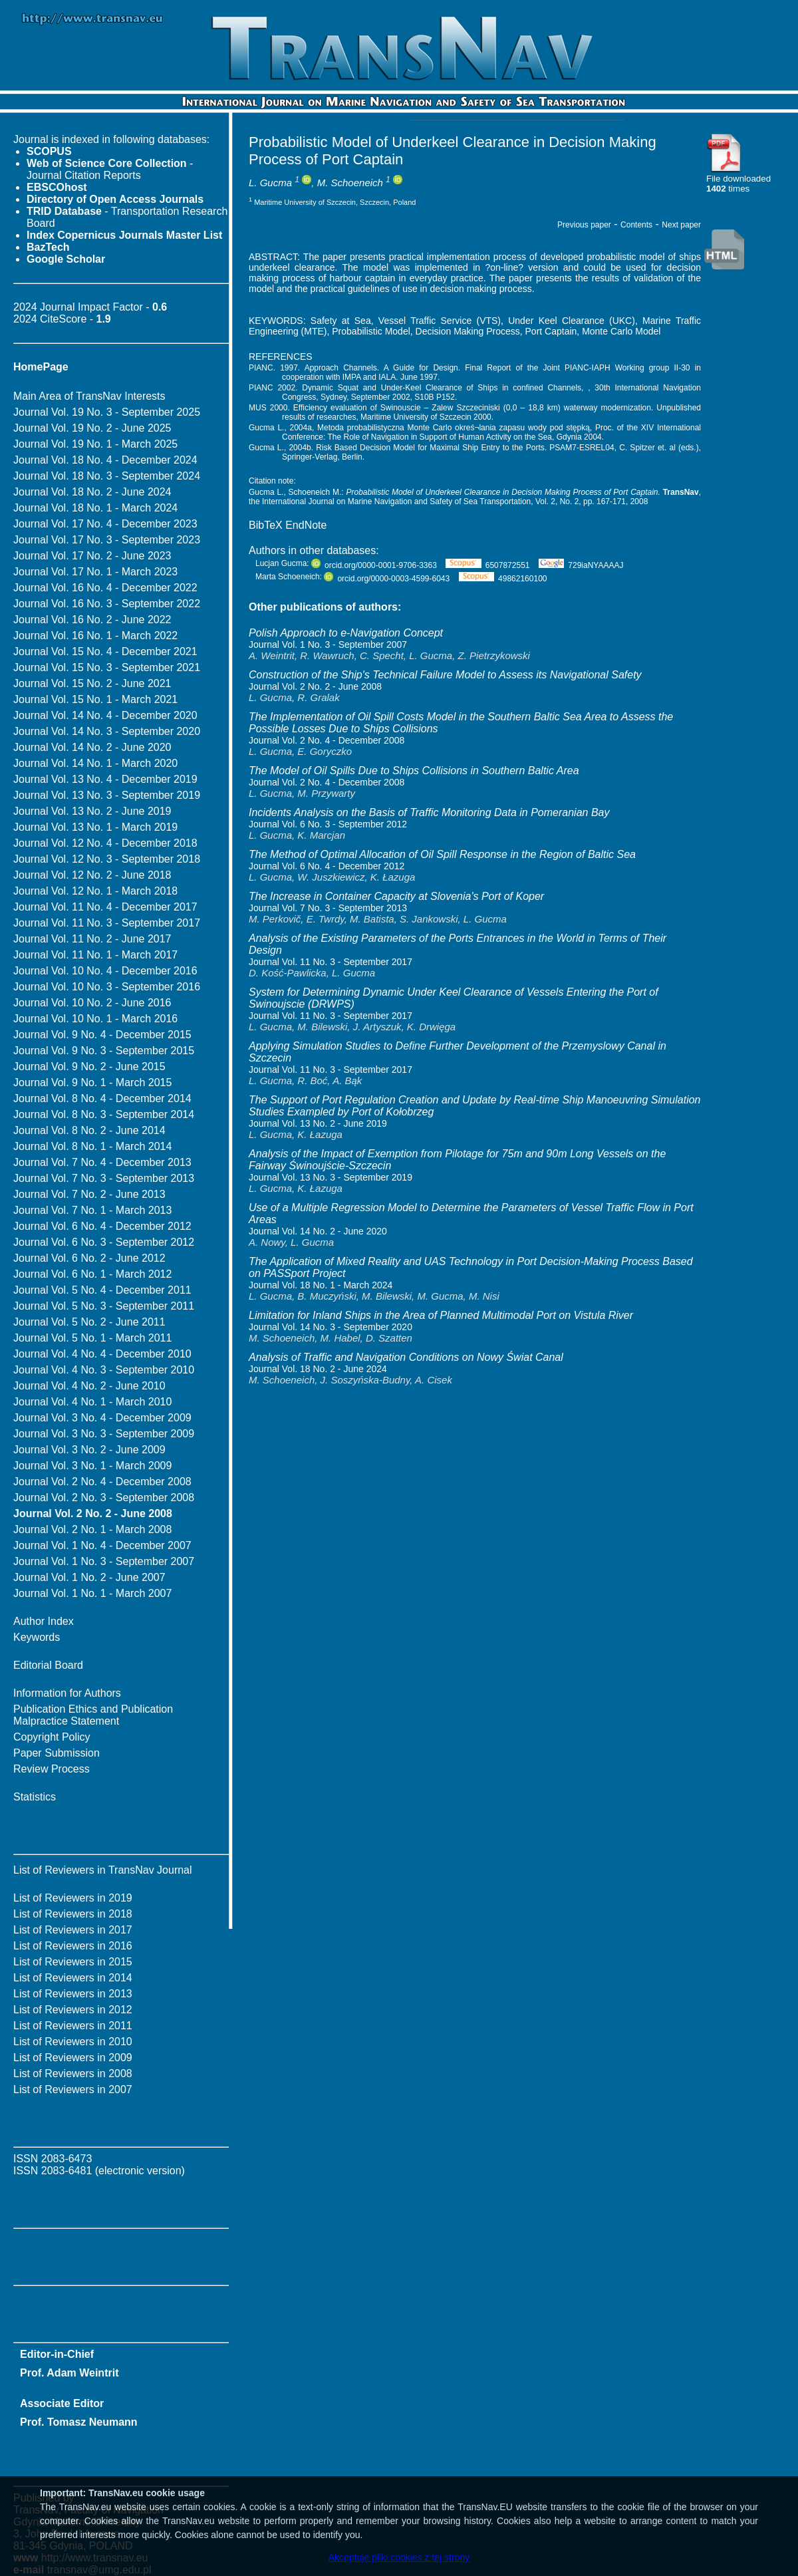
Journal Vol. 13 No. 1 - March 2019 (95, 827)
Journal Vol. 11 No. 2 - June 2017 (92, 938)
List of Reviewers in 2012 (72, 2009)
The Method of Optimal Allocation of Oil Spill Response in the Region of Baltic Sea (442, 854)
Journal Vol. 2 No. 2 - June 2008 (315, 686)
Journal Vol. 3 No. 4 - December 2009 (102, 1417)
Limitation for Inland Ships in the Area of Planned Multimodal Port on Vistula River (441, 1315)
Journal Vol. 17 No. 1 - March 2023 (95, 571)
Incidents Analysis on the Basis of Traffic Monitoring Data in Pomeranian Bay (429, 812)
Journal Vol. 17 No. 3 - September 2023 (106, 539)
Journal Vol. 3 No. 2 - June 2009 (89, 1449)
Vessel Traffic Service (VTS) (439, 320)
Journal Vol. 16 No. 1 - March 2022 (95, 635)
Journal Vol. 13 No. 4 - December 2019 (105, 779)
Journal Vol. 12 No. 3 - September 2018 (106, 859)
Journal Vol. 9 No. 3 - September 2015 (103, 1050)
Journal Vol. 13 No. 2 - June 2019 (92, 811)
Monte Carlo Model (621, 331)
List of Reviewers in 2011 (72, 2025)
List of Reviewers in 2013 (72, 1993)
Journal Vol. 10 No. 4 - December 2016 (105, 970)
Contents (636, 224)
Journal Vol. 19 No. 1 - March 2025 (95, 444)
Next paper (681, 224)
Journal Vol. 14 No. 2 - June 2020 (92, 747)
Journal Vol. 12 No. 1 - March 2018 (95, 891)
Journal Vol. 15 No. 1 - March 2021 (95, 699)
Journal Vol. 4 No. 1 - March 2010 (92, 1401)
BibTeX (266, 525)
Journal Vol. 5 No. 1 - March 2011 (92, 1338)
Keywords (36, 1637)
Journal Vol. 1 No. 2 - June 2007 (89, 1577)
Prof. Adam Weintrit (69, 2372)
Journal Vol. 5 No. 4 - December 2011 (102, 1290)
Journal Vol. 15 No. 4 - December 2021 (105, 651)
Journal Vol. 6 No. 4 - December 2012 (102, 1226)
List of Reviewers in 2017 (72, 1929)
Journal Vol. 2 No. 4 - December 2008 (102, 1481)
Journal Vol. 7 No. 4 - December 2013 (102, 1162)
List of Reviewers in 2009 (72, 2057)
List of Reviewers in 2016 (72, 1945)
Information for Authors (67, 1693)
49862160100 (503, 578)
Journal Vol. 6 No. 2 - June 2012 (89, 1258)
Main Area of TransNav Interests (89, 396)
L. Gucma (270, 182)
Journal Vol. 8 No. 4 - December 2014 (102, 1098)
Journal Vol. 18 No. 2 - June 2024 (92, 492)
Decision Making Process (468, 331)
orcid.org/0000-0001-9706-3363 (374, 565)
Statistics (34, 1796)
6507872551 (487, 565)
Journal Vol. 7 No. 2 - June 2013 (89, 1194)
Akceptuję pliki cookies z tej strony (399, 2557)
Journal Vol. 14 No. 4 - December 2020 (105, 715)
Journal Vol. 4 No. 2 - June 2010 (89, 1385)
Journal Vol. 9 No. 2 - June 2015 (89, 1066)
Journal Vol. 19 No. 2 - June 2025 (92, 428)
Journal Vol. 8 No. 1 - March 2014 (92, 1146)
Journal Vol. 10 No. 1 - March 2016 (95, 1018)
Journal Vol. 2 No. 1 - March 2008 (92, 1529)
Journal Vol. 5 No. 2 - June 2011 (89, 1322)
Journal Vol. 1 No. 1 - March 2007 (92, 1593)
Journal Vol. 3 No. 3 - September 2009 (103, 1433)
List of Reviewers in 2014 (72, 1977)
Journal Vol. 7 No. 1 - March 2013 (92, 1210)
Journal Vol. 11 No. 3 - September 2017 (106, 923)
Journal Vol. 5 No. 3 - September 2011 (103, 1306)
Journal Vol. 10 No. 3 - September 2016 (106, 986)
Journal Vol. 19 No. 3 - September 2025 (106, 412)
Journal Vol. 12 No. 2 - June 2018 (92, 875)
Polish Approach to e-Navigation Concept (346, 633)
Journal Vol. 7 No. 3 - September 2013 (103, 1178)
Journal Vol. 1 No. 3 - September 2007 (103, 1561)
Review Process (51, 1769)
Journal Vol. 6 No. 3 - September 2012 (103, 1242)
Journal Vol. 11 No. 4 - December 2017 (105, 907)
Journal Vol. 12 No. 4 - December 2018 (105, 843)
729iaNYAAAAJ (581, 565)
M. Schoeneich (350, 182)
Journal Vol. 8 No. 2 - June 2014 (89, 1130)
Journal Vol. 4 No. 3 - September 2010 (103, 1369)
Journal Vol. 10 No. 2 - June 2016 (92, 1002)
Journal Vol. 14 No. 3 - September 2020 (106, 731)
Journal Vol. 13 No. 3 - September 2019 (106, 795)
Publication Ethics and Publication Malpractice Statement (93, 1715)
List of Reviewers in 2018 (72, 1914)
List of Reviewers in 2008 (72, 2073)
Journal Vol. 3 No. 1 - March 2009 (92, 1465)
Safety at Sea (341, 320)
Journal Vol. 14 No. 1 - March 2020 (95, 763)
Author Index (43, 1621)
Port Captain (551, 331)
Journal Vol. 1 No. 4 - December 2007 (102, 1545)
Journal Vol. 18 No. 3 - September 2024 (106, 476)
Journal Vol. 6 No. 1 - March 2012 (92, 1274)
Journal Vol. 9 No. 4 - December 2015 (102, 1034)
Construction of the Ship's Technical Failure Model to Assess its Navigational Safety (445, 674)
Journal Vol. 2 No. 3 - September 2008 (103, 1497)
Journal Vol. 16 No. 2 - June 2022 (92, 619)
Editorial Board (48, 1665)
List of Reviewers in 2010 (72, 2041)
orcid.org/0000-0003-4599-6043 (387, 578)
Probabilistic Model (371, 331)
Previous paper (584, 224)
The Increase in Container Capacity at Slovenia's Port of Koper (396, 896)
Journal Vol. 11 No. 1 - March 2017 (95, 954)
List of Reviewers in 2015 (72, 1961)
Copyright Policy (51, 1737)
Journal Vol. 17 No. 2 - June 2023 (92, 555)
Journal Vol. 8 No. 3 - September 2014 (103, 1114)
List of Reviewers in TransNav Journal (102, 1870)
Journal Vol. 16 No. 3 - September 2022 (106, 603)
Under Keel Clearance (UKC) (571, 320)
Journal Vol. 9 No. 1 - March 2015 (92, 1082)
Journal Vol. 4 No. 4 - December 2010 (102, 1354)
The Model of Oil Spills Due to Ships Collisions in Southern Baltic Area (414, 770)
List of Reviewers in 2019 (72, 1898)
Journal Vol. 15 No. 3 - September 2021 (106, 667)
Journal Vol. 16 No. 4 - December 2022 (105, 587)
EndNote (306, 525)
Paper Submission (56, 1753)
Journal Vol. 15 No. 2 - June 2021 (92, 683)
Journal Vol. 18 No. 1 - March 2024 (95, 507)
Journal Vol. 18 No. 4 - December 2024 (105, 460)
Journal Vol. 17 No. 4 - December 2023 (105, 523)
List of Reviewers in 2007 (72, 2089)
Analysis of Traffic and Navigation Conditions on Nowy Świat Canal (406, 1357)
